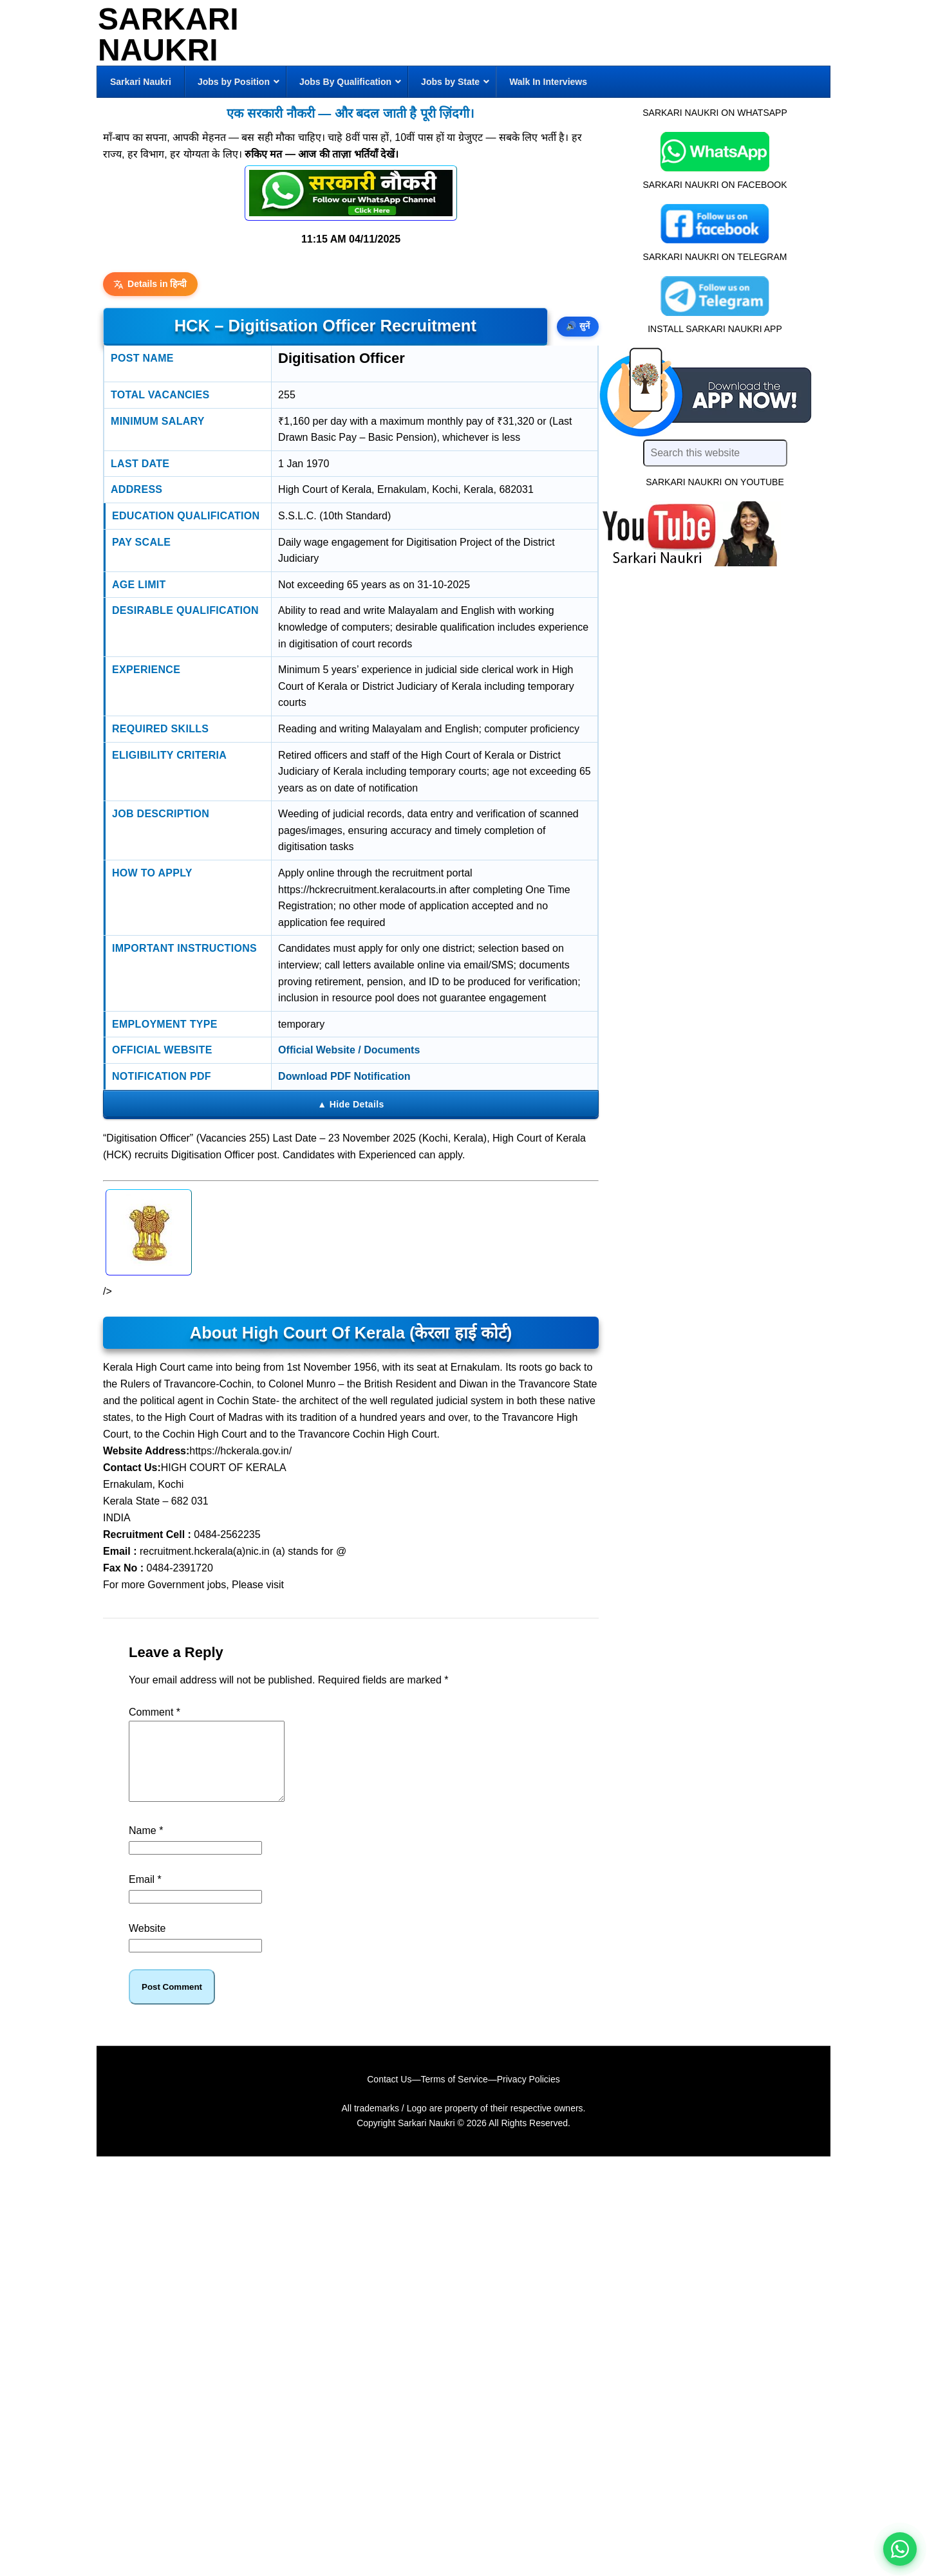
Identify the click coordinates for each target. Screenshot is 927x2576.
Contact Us (389, 2095)
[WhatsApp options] (900, 2549)
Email (145, 1894)
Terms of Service (453, 2095)
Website (147, 1943)
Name (146, 1845)
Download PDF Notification (344, 1076)
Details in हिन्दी (150, 284)
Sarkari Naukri (168, 34)
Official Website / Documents (349, 1049)
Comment (154, 1712)
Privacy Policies (528, 2095)
